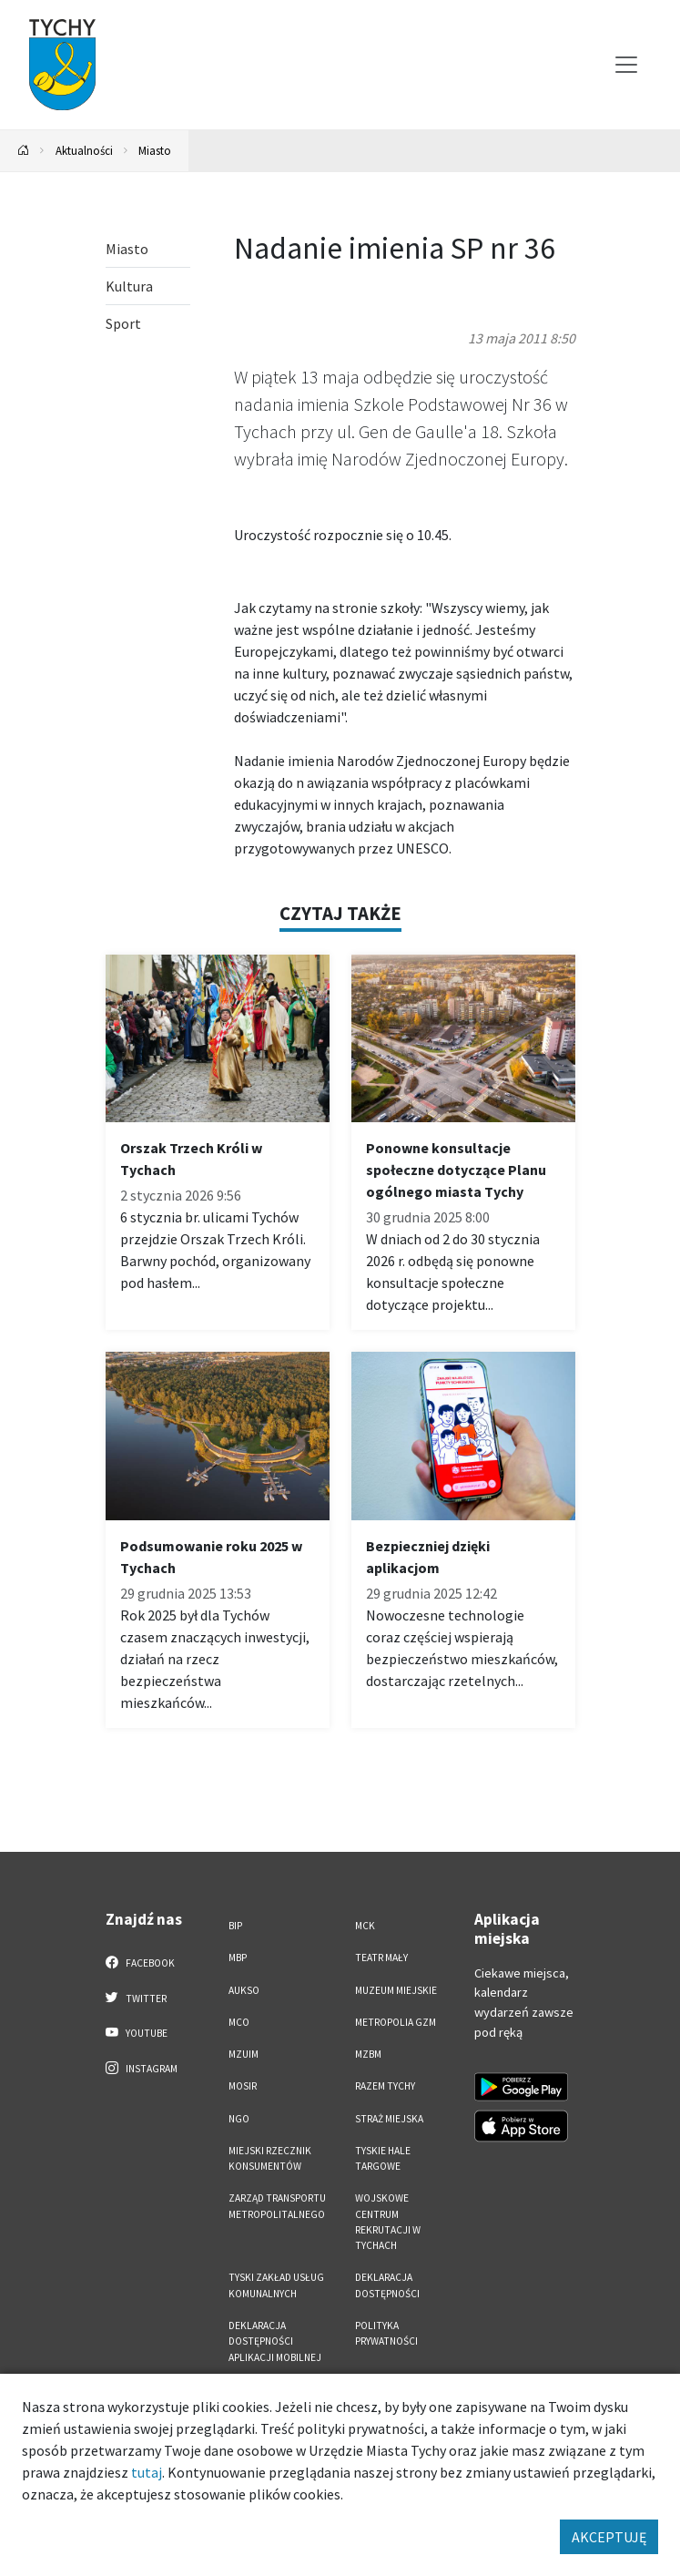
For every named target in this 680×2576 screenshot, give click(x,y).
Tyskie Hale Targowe (383, 2158)
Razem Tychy (385, 2086)
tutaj (146, 2472)
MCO (238, 2022)
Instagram (142, 2068)
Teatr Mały (381, 1957)
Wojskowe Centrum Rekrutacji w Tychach (388, 2222)
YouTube (137, 2032)
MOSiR (242, 2086)
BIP (235, 1925)
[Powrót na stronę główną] (24, 150)
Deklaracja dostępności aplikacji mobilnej (274, 2341)
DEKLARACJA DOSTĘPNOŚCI (387, 2285)
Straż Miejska (389, 2118)
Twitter (136, 1997)
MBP (237, 1957)
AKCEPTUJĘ (609, 2537)
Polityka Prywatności (386, 2333)
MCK (365, 1925)
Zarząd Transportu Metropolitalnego (277, 2206)
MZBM (368, 2054)
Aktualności (84, 150)
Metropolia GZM (395, 2022)
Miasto (154, 150)
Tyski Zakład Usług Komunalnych (276, 2285)
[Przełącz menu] (626, 65)
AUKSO (243, 1990)
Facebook (141, 1962)
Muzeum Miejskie (396, 1990)
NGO (238, 2118)
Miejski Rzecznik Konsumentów (269, 2158)
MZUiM (243, 2054)
